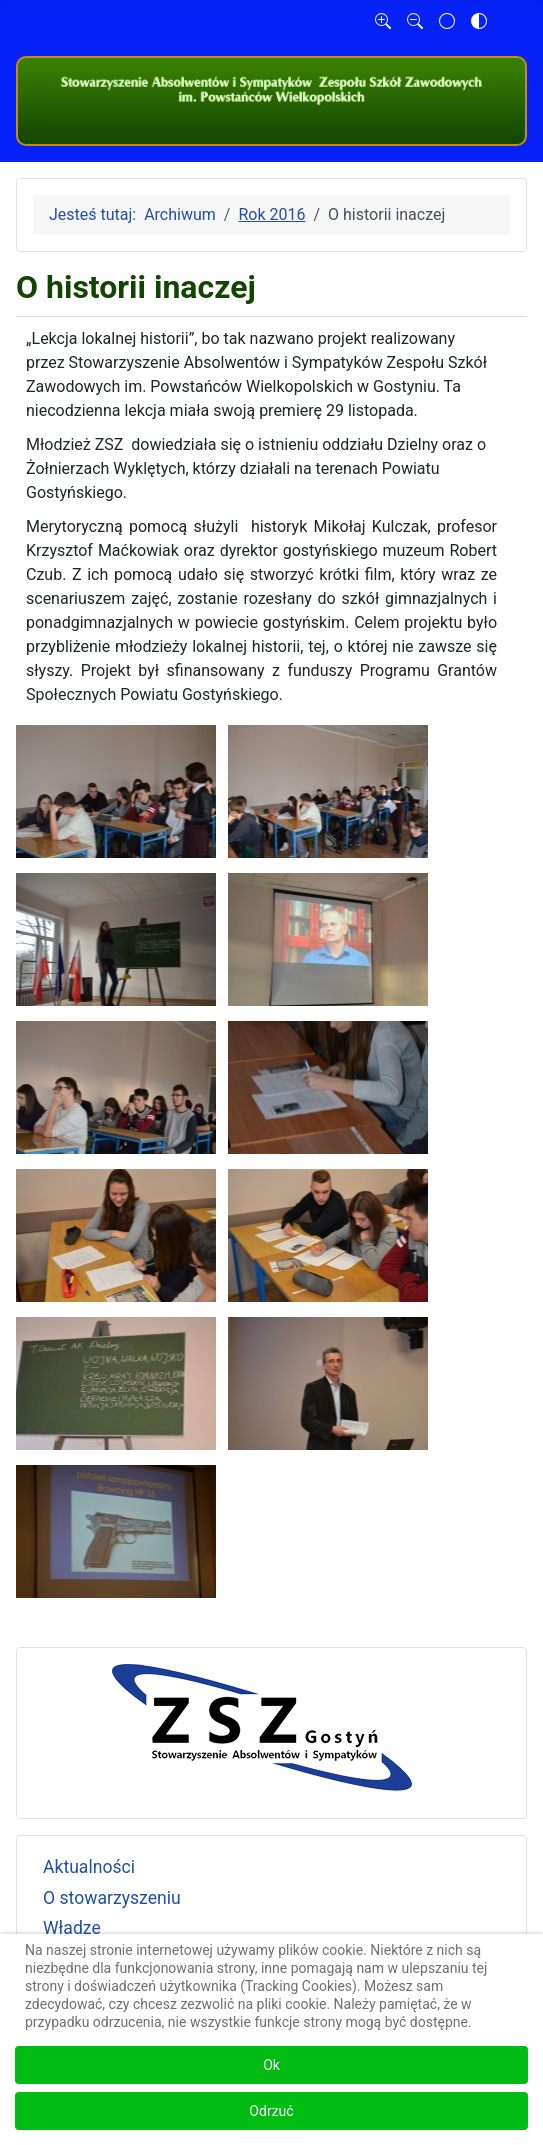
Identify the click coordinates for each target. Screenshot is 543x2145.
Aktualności (89, 1867)
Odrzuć (271, 2111)
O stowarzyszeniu (112, 1898)
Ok (271, 2065)
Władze (72, 1928)
